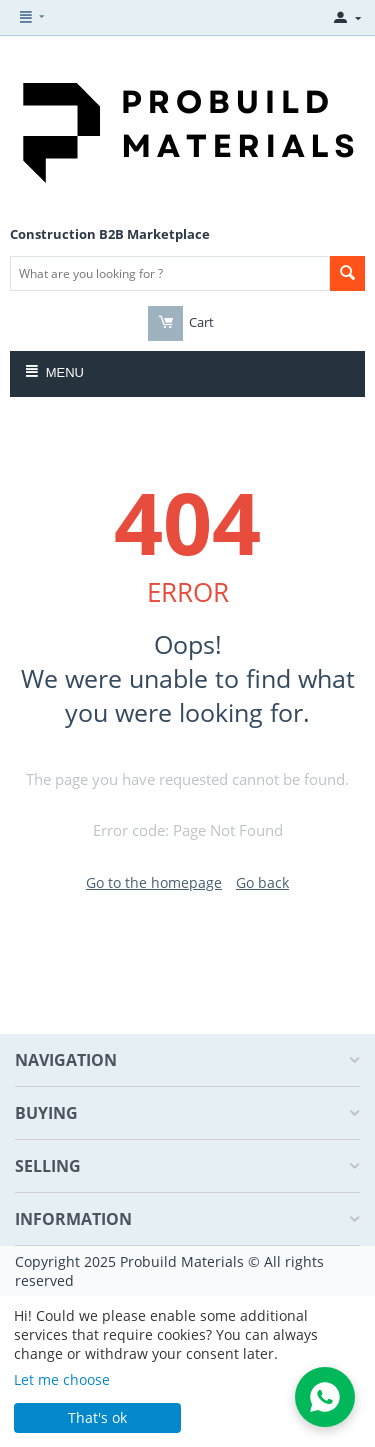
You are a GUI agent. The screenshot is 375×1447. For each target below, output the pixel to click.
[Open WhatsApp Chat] (325, 1397)
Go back (262, 882)
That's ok (97, 1417)
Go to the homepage (154, 882)
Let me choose (62, 1379)
